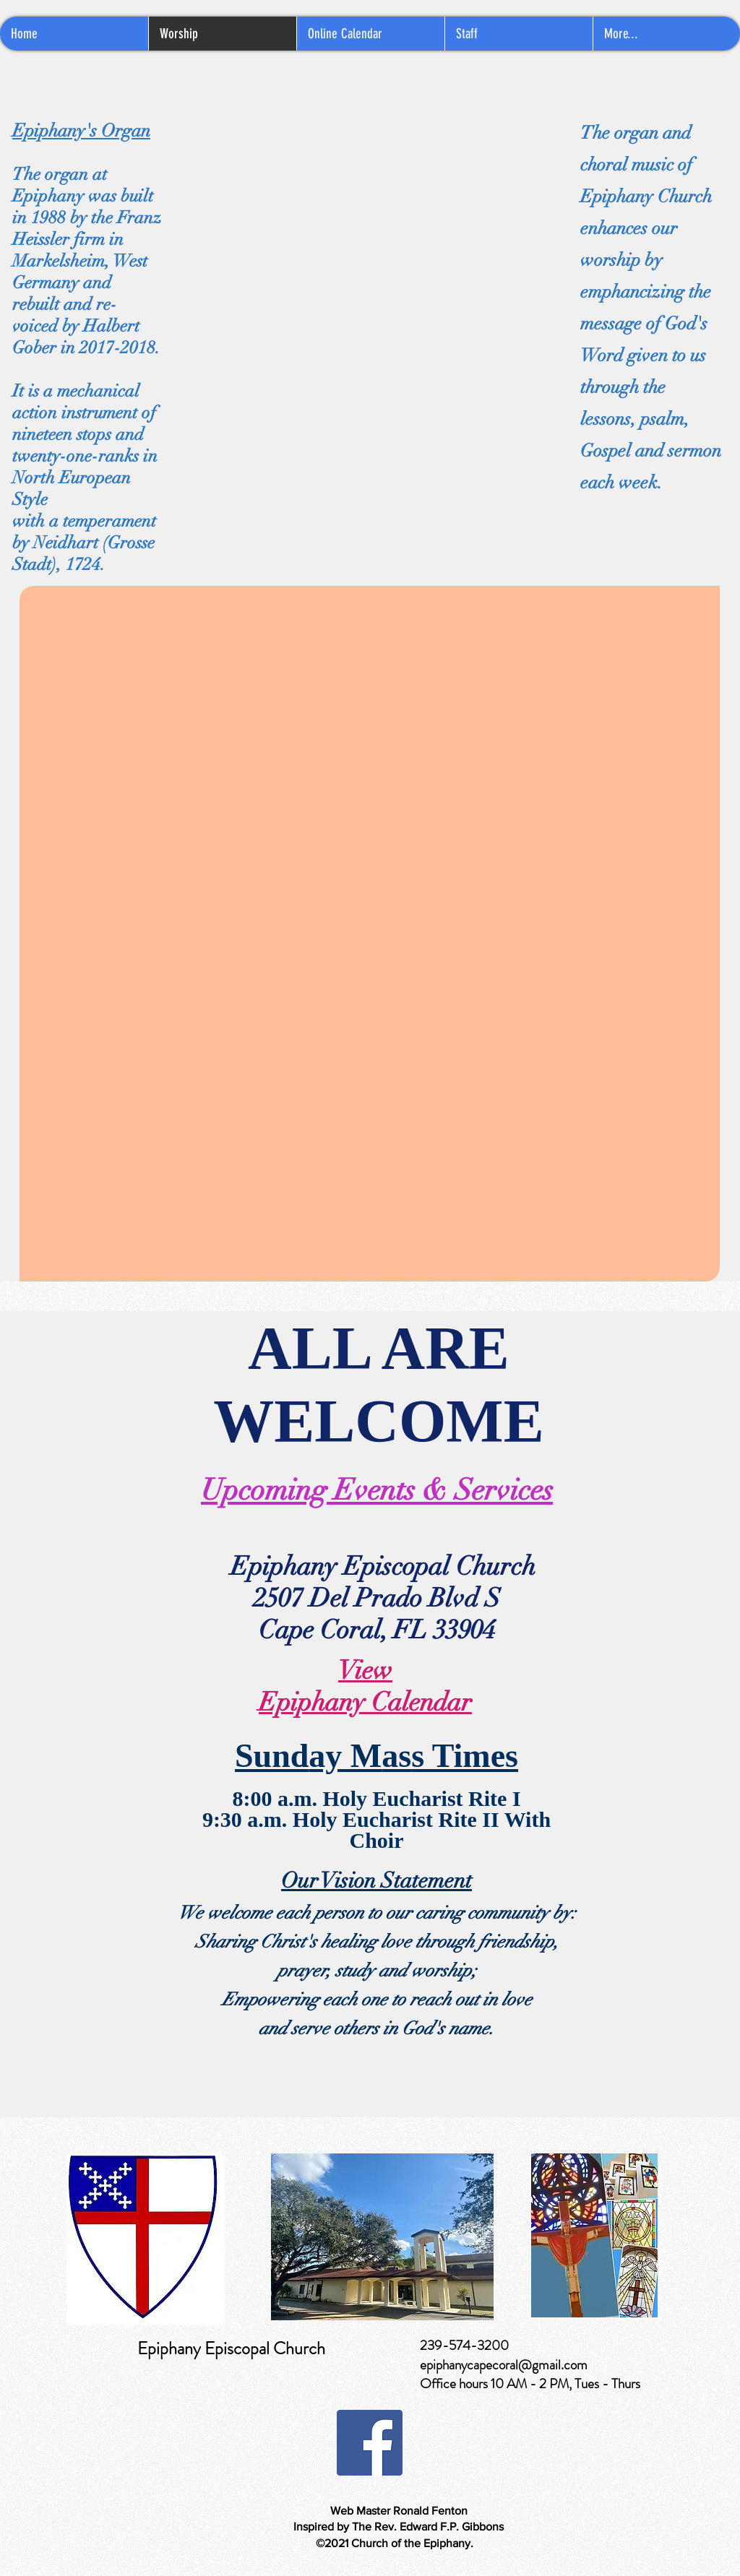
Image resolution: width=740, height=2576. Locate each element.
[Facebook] (370, 2443)
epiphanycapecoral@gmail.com (504, 2364)
